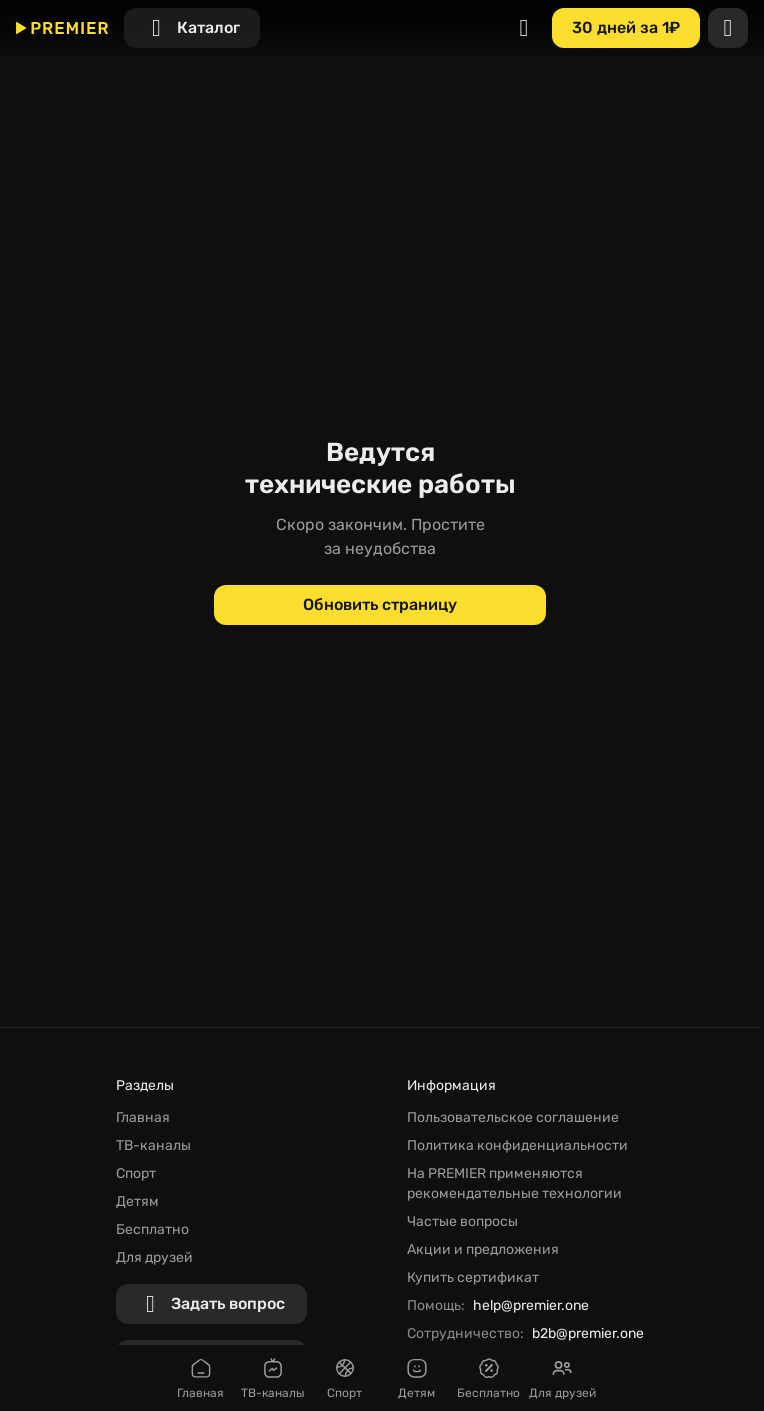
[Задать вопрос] (211, 1304)
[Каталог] (192, 28)
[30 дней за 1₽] (626, 28)
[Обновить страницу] (380, 605)
